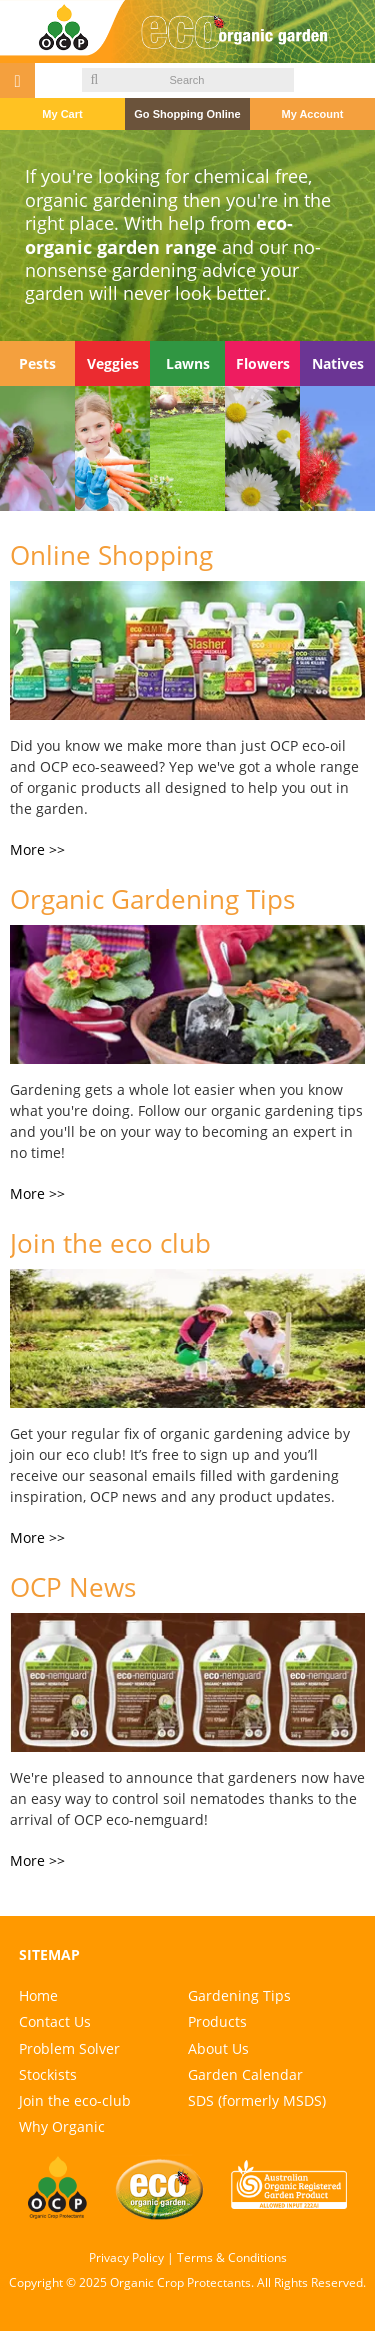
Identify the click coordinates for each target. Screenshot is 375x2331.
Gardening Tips (239, 1995)
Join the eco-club (75, 2100)
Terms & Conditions (232, 2257)
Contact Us (55, 2021)
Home (38, 1995)
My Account (312, 114)
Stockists (48, 2074)
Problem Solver (69, 2048)
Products (217, 2021)
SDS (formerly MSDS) (257, 2100)
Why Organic (62, 2126)
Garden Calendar (245, 2074)
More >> (37, 849)
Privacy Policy (126, 2257)
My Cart (62, 114)
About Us (218, 2048)
